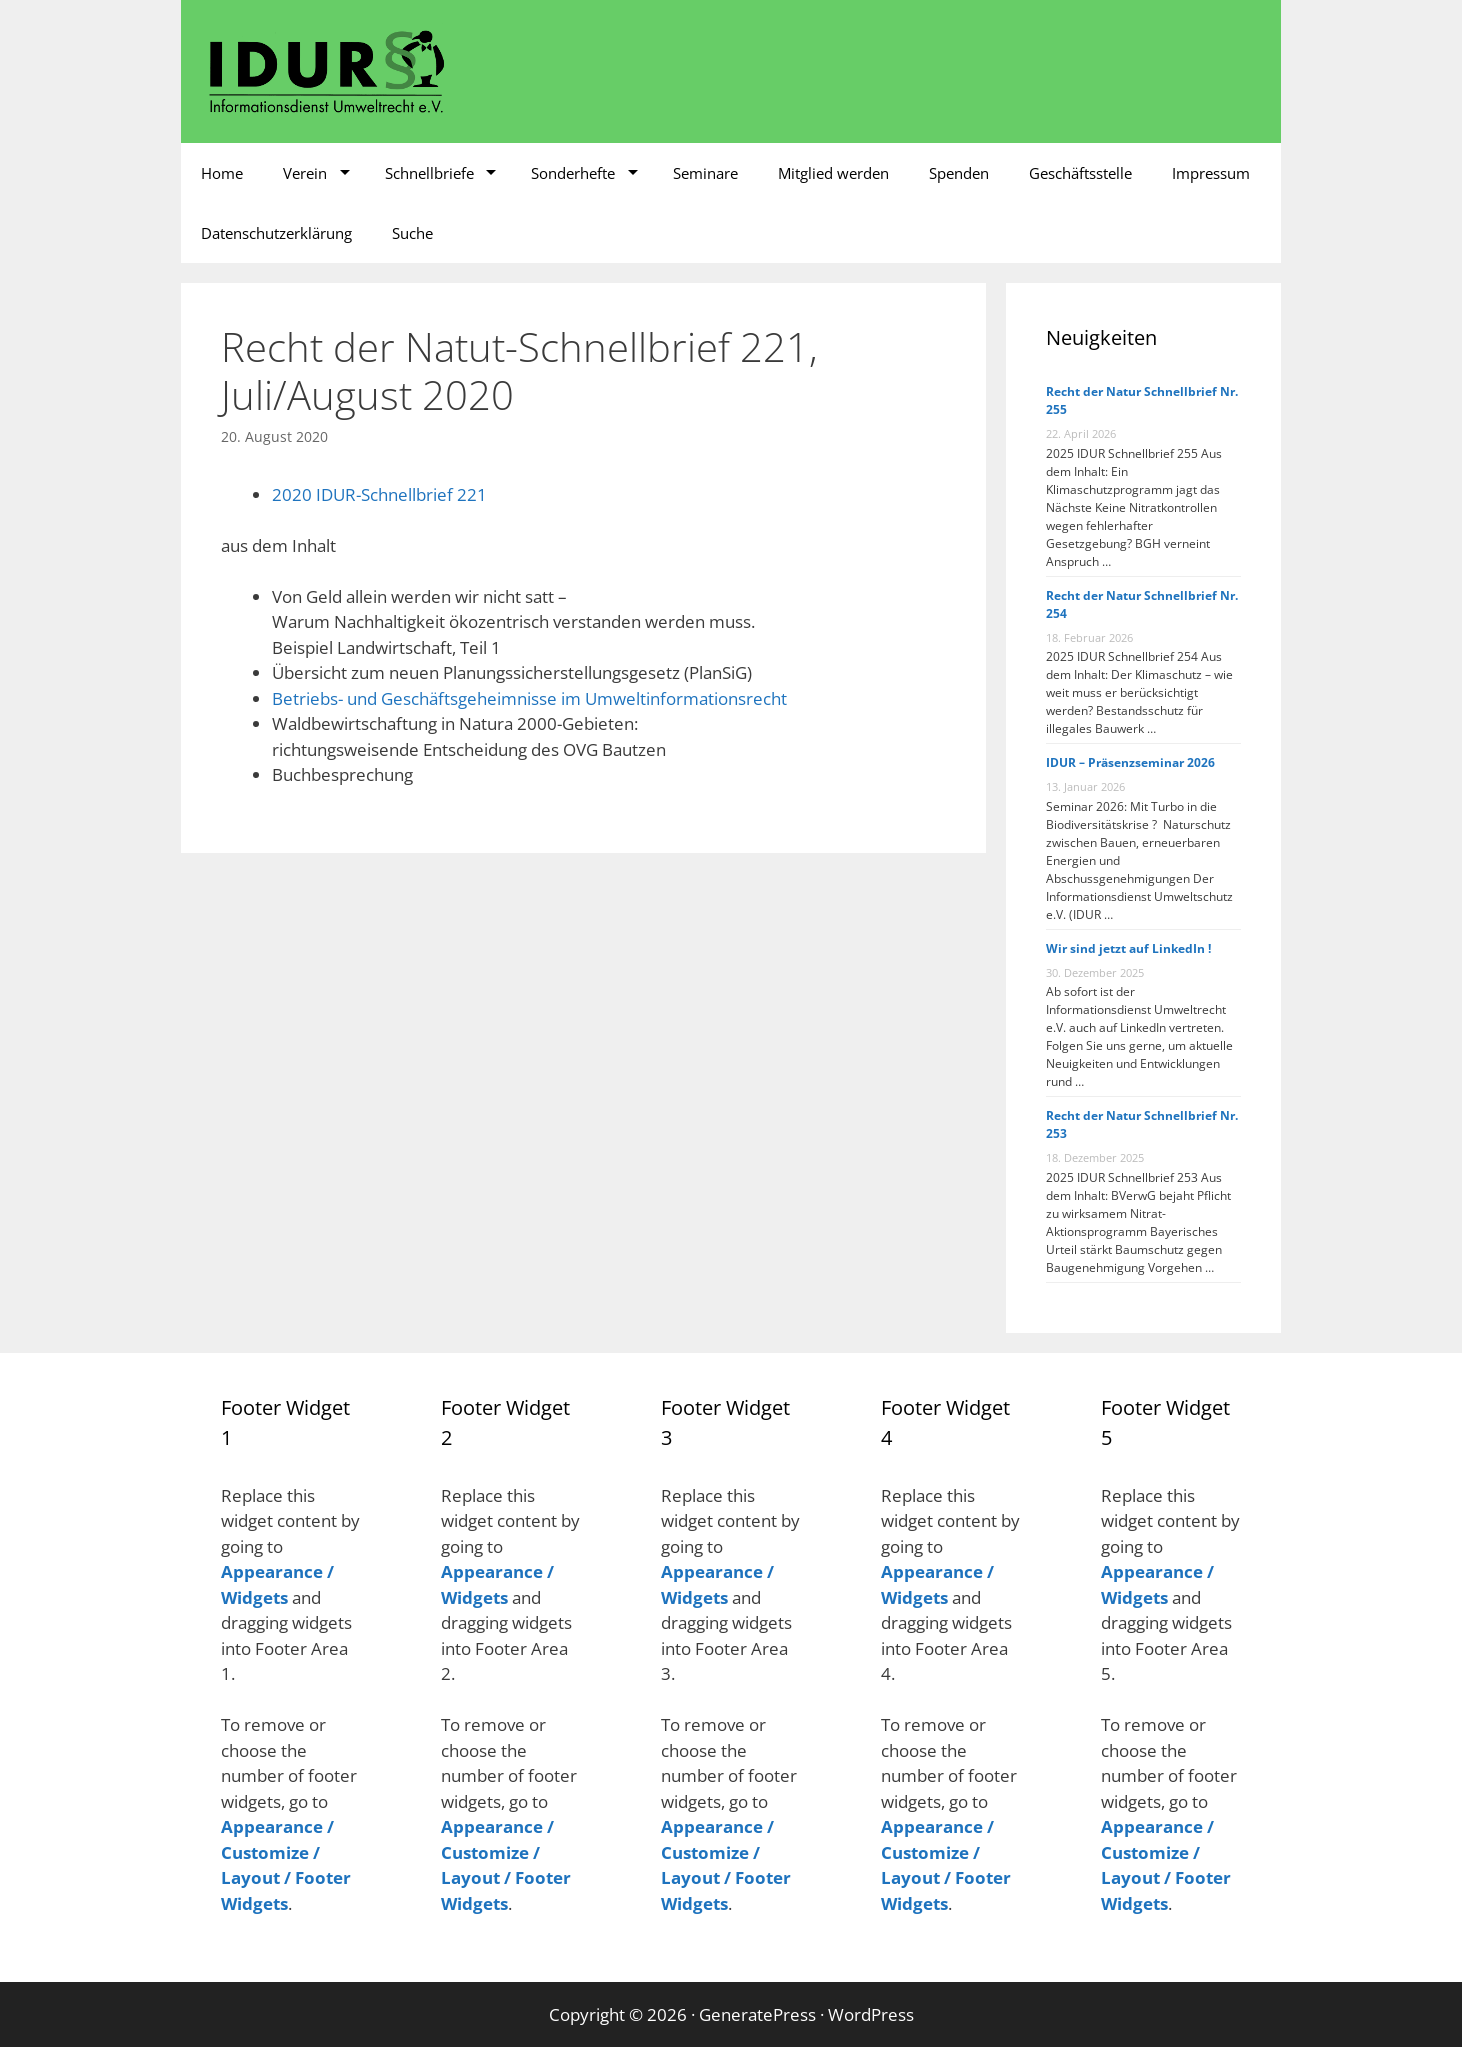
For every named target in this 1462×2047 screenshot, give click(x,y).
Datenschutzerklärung (276, 233)
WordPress (871, 2014)
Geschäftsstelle (1080, 173)
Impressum (1211, 173)
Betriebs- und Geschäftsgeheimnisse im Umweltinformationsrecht (529, 698)
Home (222, 173)
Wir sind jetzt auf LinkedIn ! (1128, 948)
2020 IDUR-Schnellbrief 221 (379, 494)
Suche (412, 233)
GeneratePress (757, 2014)
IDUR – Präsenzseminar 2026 (1130, 762)
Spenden (959, 173)
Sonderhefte (573, 173)
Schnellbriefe (429, 173)
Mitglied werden (833, 173)
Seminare (705, 173)
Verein (305, 173)
